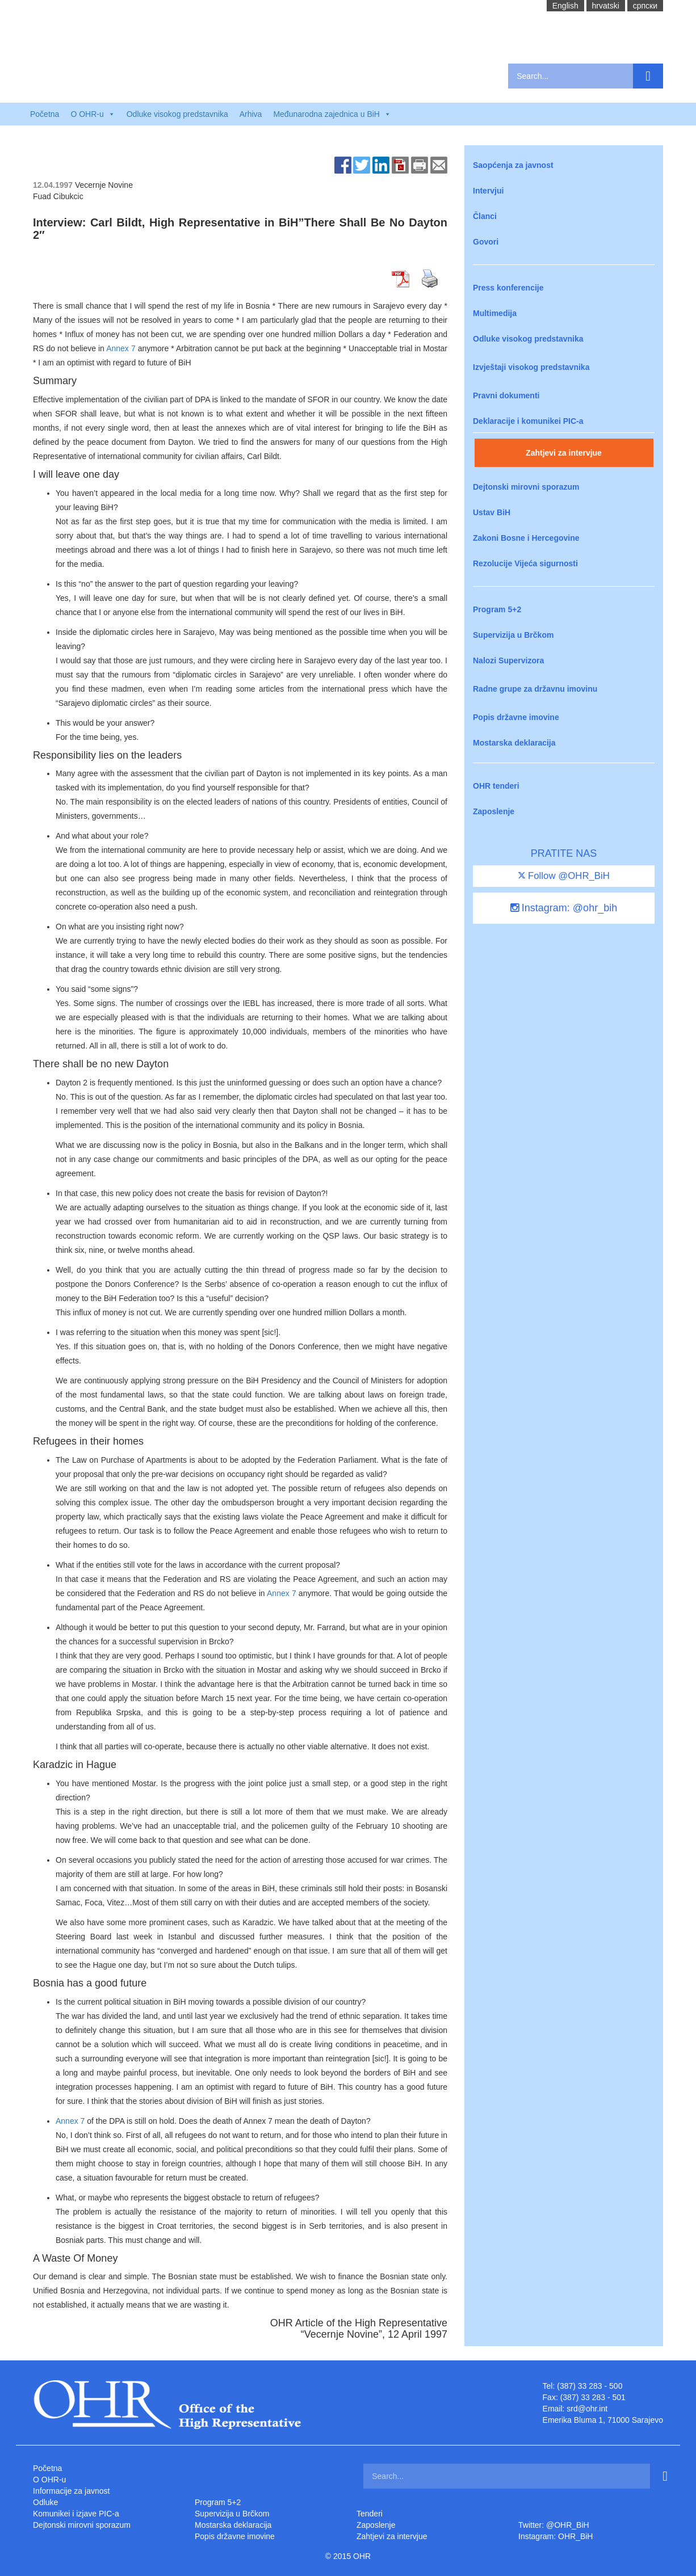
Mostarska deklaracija (514, 742)
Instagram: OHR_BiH (555, 2536)
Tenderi (370, 2513)
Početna (44, 114)
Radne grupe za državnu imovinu (535, 688)
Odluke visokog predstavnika (177, 114)
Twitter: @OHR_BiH (553, 2524)
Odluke (45, 2502)
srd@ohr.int (587, 2408)
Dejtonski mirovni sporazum (526, 486)
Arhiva (251, 114)
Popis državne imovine (516, 717)
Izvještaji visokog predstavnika (531, 367)
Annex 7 (121, 348)
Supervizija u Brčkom (513, 634)
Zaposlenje (493, 811)
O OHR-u (49, 2479)
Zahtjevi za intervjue (564, 452)
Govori (485, 241)
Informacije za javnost (71, 2490)
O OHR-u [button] (92, 114)
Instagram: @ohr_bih (563, 908)
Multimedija (495, 313)
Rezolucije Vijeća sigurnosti (525, 563)
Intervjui (488, 190)
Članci (485, 216)
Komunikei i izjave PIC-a (76, 2513)
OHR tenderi (496, 785)
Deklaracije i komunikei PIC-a (528, 421)
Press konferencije (508, 287)
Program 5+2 (497, 609)
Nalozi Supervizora (508, 660)
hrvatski (605, 5)
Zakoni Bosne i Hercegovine (526, 537)
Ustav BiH (491, 512)
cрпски (645, 5)
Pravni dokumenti (506, 395)
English (565, 5)
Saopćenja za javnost (513, 165)
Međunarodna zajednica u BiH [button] (332, 114)
